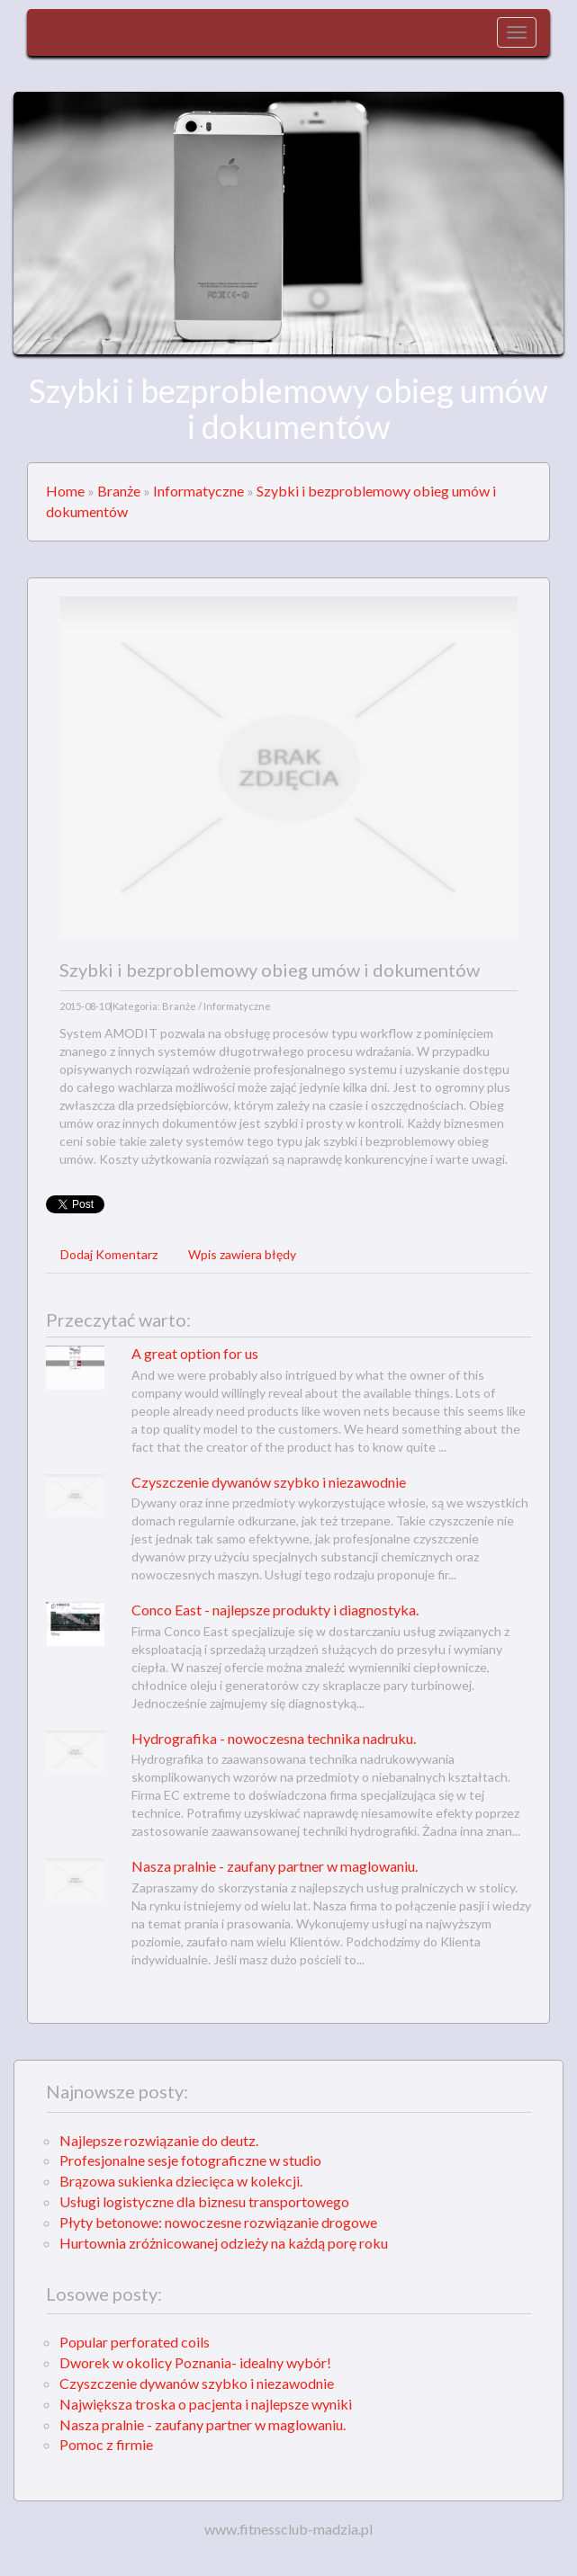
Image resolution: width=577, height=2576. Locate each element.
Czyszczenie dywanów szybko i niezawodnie (268, 1481)
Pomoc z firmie (106, 2444)
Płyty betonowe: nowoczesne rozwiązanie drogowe (218, 2222)
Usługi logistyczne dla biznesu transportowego (204, 2201)
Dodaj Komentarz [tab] (109, 1254)
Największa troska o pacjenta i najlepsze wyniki (205, 2403)
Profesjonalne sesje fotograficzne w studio (190, 2160)
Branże (118, 490)
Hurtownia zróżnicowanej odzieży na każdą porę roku (223, 2242)
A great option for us (194, 1353)
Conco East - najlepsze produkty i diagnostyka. (275, 1609)
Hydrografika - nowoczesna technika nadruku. (273, 1738)
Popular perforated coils (134, 2341)
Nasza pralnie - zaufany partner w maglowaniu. (274, 1865)
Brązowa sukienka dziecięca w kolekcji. (180, 2180)
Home (65, 490)
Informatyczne (198, 490)
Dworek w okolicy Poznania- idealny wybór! (195, 2362)
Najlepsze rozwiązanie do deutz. (158, 2140)
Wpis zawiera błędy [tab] (242, 1254)
